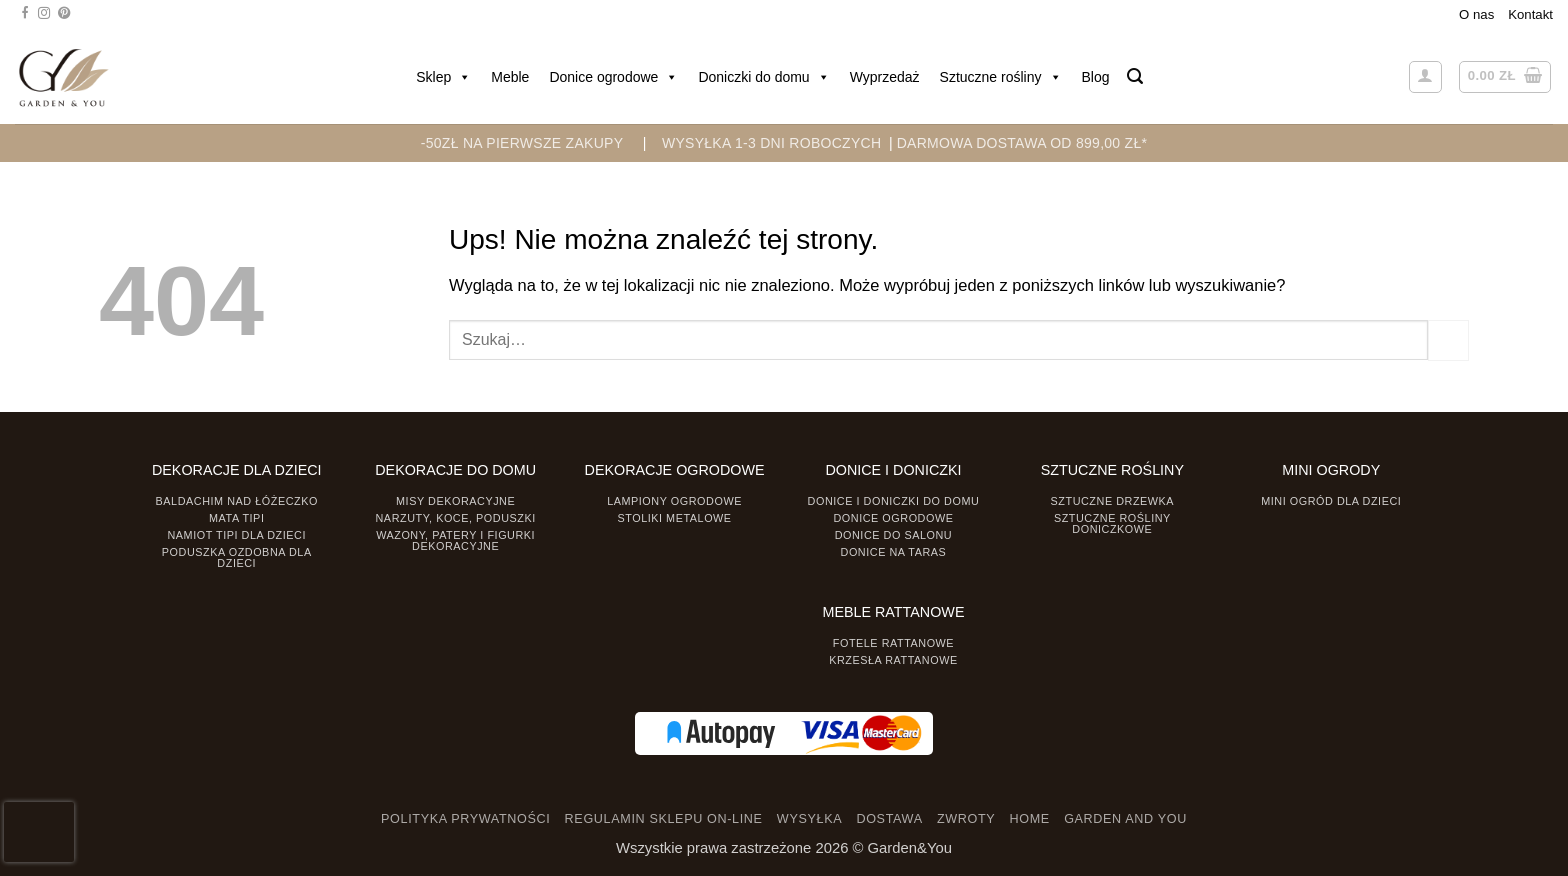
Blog (1096, 77)
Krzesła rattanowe (893, 660)
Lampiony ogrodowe (674, 501)
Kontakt (1530, 14)
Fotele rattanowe (893, 643)
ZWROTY (966, 819)
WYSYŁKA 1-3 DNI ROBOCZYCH (771, 143)
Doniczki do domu (763, 77)
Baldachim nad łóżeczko (237, 501)
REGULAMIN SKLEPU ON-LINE (664, 819)
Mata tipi (236, 518)
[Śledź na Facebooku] (25, 14)
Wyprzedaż (885, 77)
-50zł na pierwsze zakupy (522, 143)
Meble (510, 77)
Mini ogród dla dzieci (1331, 501)
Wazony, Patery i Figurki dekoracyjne (455, 540)
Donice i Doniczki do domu (894, 501)
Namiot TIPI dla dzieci (236, 535)
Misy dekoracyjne (455, 501)
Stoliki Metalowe (674, 518)
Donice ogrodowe (613, 77)
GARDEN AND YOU (1125, 819)
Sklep (443, 77)
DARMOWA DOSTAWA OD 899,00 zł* (1022, 143)
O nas (1476, 14)
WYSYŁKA (809, 819)
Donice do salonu (894, 535)
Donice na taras (894, 552)
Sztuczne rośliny (1001, 77)
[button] (1135, 76)
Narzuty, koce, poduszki (456, 518)
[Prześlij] (1448, 340)
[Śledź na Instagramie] (44, 14)
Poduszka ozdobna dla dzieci (237, 557)
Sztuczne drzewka (1113, 501)
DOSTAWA (889, 819)
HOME (1030, 819)
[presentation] (39, 832)
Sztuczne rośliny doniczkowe (1112, 523)
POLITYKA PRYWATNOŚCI (465, 819)
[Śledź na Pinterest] (64, 14)
